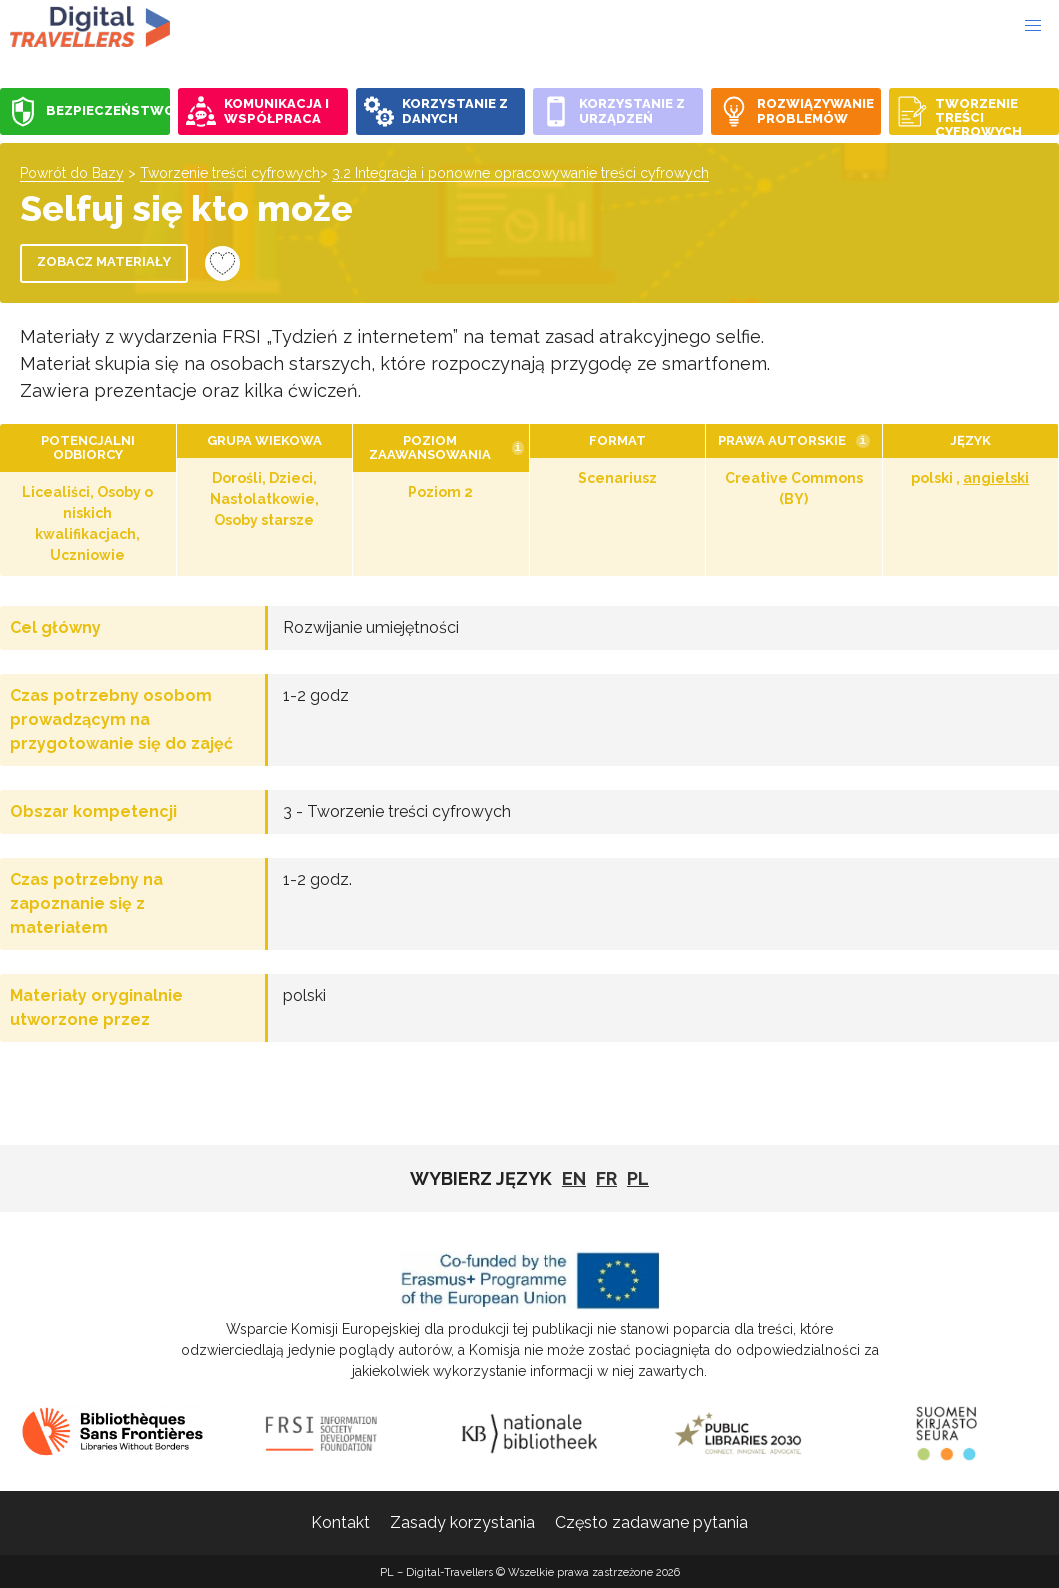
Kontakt (340, 1522)
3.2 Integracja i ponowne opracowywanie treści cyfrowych (520, 173)
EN (574, 1178)
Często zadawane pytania (651, 1522)
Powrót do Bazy (72, 173)
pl (638, 1178)
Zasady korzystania (462, 1522)
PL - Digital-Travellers (90, 26)
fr (606, 1178)
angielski (996, 478)
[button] (1033, 26)
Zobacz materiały (104, 261)
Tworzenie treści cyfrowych (230, 173)
